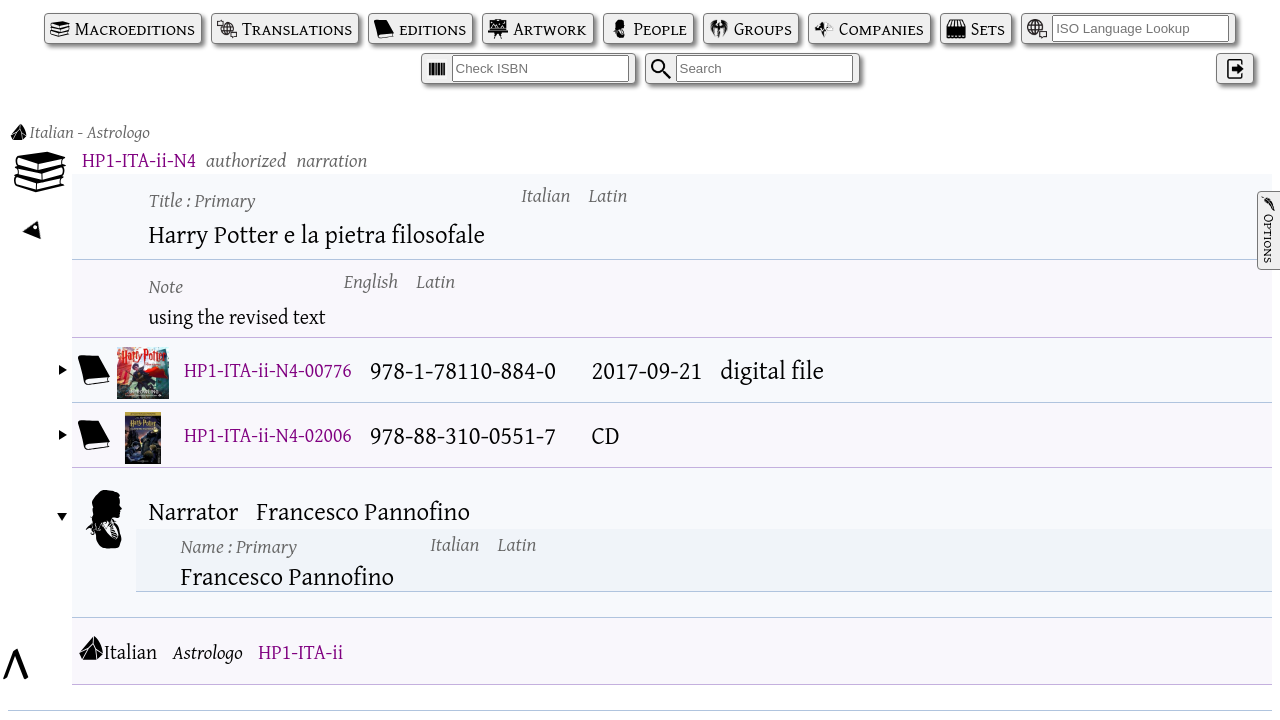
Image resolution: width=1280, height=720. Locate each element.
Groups (763, 28)
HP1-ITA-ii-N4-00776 (268, 369)
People (660, 28)
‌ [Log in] (1235, 68)
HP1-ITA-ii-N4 (139, 159)
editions (432, 28)
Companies (881, 28)
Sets (988, 28)
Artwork (549, 28)
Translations (297, 28)
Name (239, 545)
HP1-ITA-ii (300, 651)
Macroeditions (135, 28)
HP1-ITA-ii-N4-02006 (268, 434)
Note (166, 285)
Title (202, 199)
